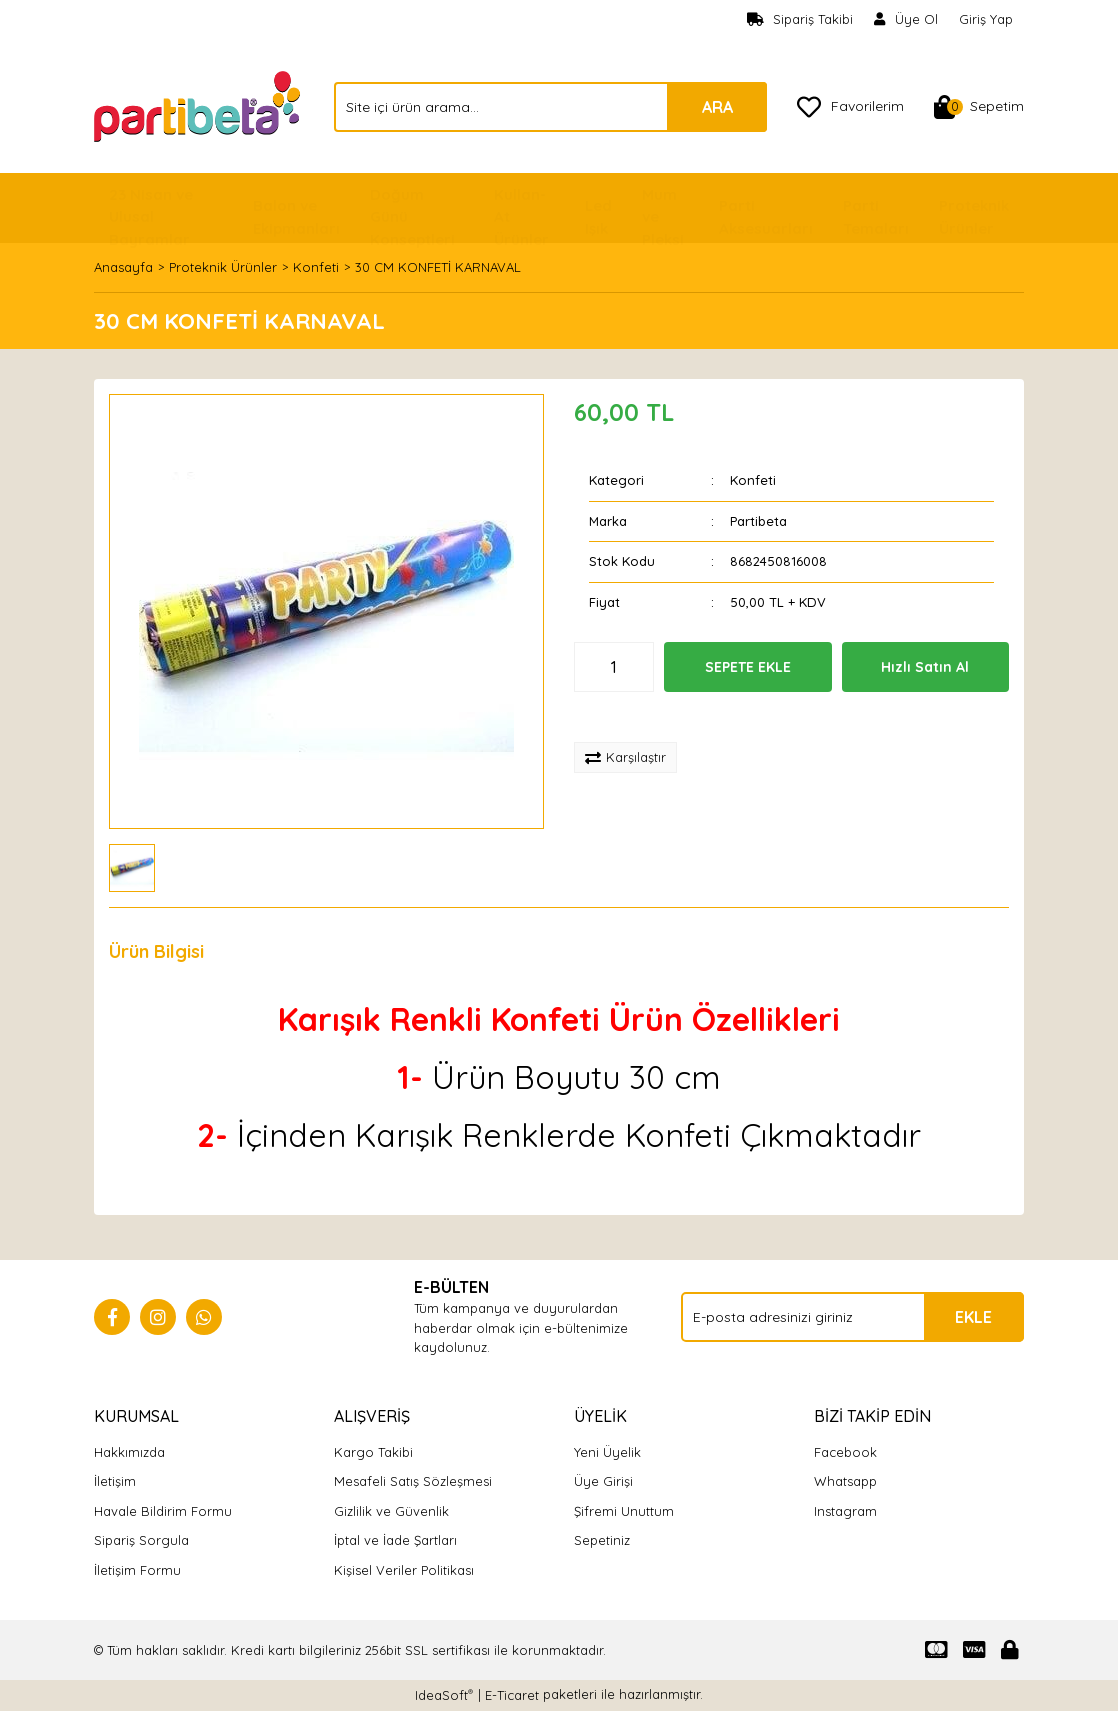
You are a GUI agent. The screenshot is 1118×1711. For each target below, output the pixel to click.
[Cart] (979, 107)
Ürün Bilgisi (156, 951)
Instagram (845, 1511)
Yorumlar (274, 951)
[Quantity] (614, 667)
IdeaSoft (444, 1694)
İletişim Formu (137, 1570)
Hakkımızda (129, 1452)
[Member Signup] (906, 20)
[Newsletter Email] (852, 1317)
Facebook (845, 1452)
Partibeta (758, 521)
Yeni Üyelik (607, 1452)
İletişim (115, 1481)
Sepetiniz (602, 1540)
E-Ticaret (512, 1695)
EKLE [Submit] (973, 1317)
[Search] (550, 107)
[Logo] (199, 105)
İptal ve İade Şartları (395, 1540)
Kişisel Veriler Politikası (404, 1570)
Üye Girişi (603, 1481)
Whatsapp (845, 1481)
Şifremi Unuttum (624, 1511)
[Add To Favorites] (640, 717)
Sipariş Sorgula (141, 1540)
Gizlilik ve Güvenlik (391, 1511)
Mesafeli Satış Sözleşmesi (413, 1481)
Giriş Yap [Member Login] (986, 19)
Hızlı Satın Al (925, 667)
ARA (717, 107)
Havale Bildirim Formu (163, 1511)
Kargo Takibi (373, 1452)
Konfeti (753, 480)
